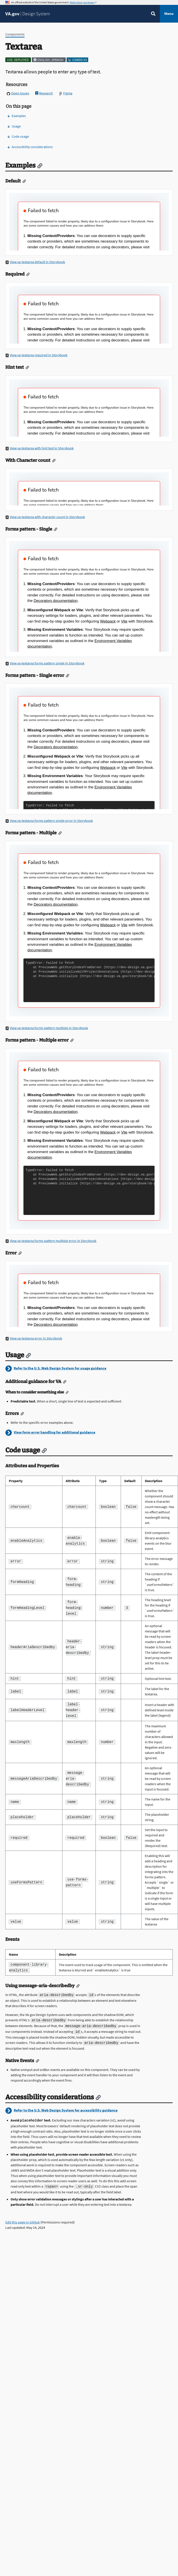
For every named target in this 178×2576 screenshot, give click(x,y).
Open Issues (18, 93)
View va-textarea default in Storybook (35, 262)
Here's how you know (82, 2)
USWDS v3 (77, 60)
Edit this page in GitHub (22, 2221)
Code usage (18, 136)
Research (44, 93)
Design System (27, 14)
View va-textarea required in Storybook (36, 355)
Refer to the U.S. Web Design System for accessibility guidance (66, 2110)
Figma (65, 93)
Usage (14, 126)
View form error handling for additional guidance (54, 1432)
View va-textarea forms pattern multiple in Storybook (46, 1028)
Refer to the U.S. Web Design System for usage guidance (60, 1368)
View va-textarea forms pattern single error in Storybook (49, 820)
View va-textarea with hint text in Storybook (39, 448)
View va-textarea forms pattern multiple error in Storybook (50, 1240)
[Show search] (153, 13)
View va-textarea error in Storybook (33, 1338)
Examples (17, 116)
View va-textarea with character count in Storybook (45, 517)
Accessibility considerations (30, 147)
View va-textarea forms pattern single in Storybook (44, 663)
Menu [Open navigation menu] (169, 13)
